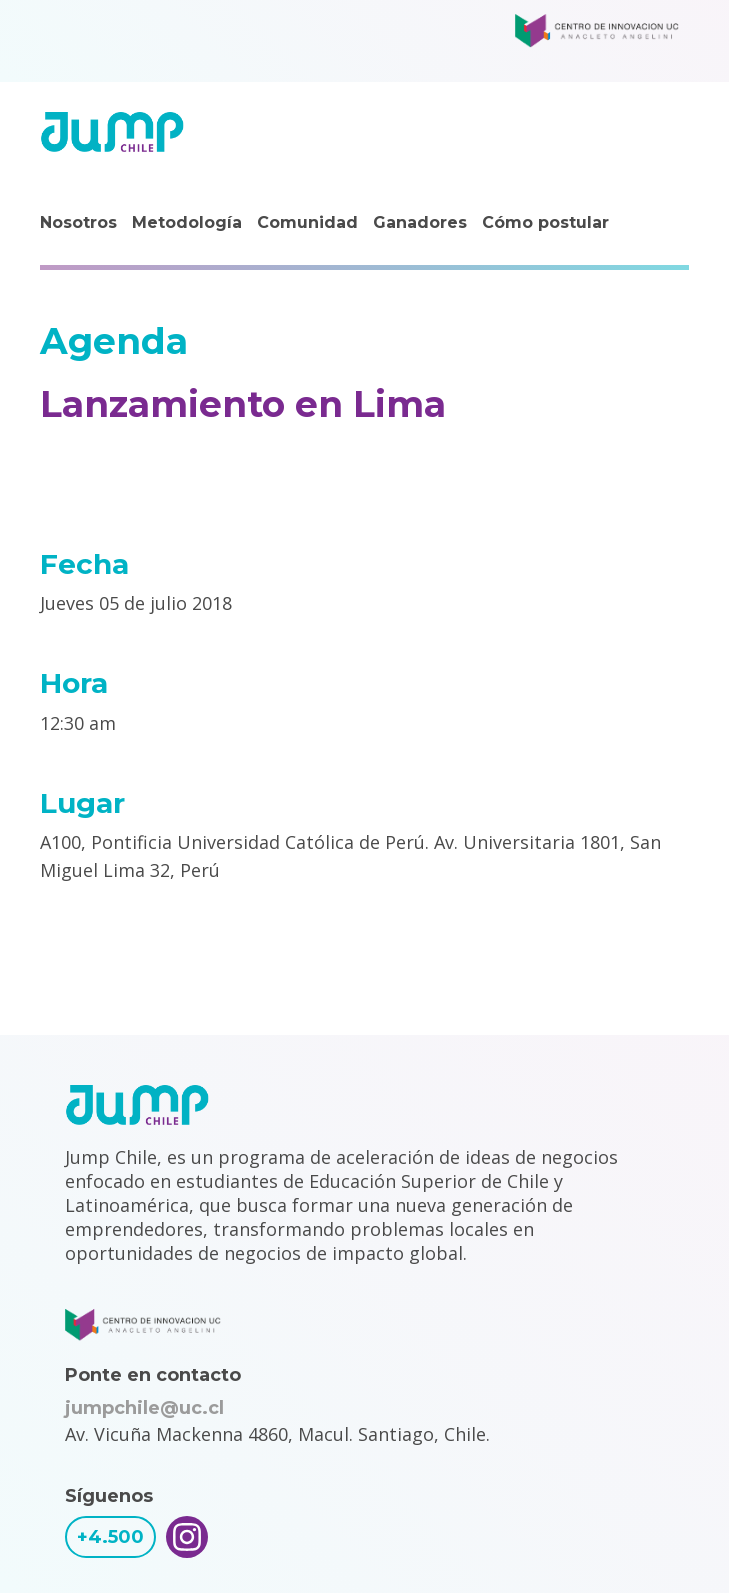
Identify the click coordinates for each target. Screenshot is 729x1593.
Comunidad (307, 222)
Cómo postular (545, 222)
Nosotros (78, 222)
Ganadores (420, 222)
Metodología (187, 222)
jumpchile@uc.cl (144, 1408)
